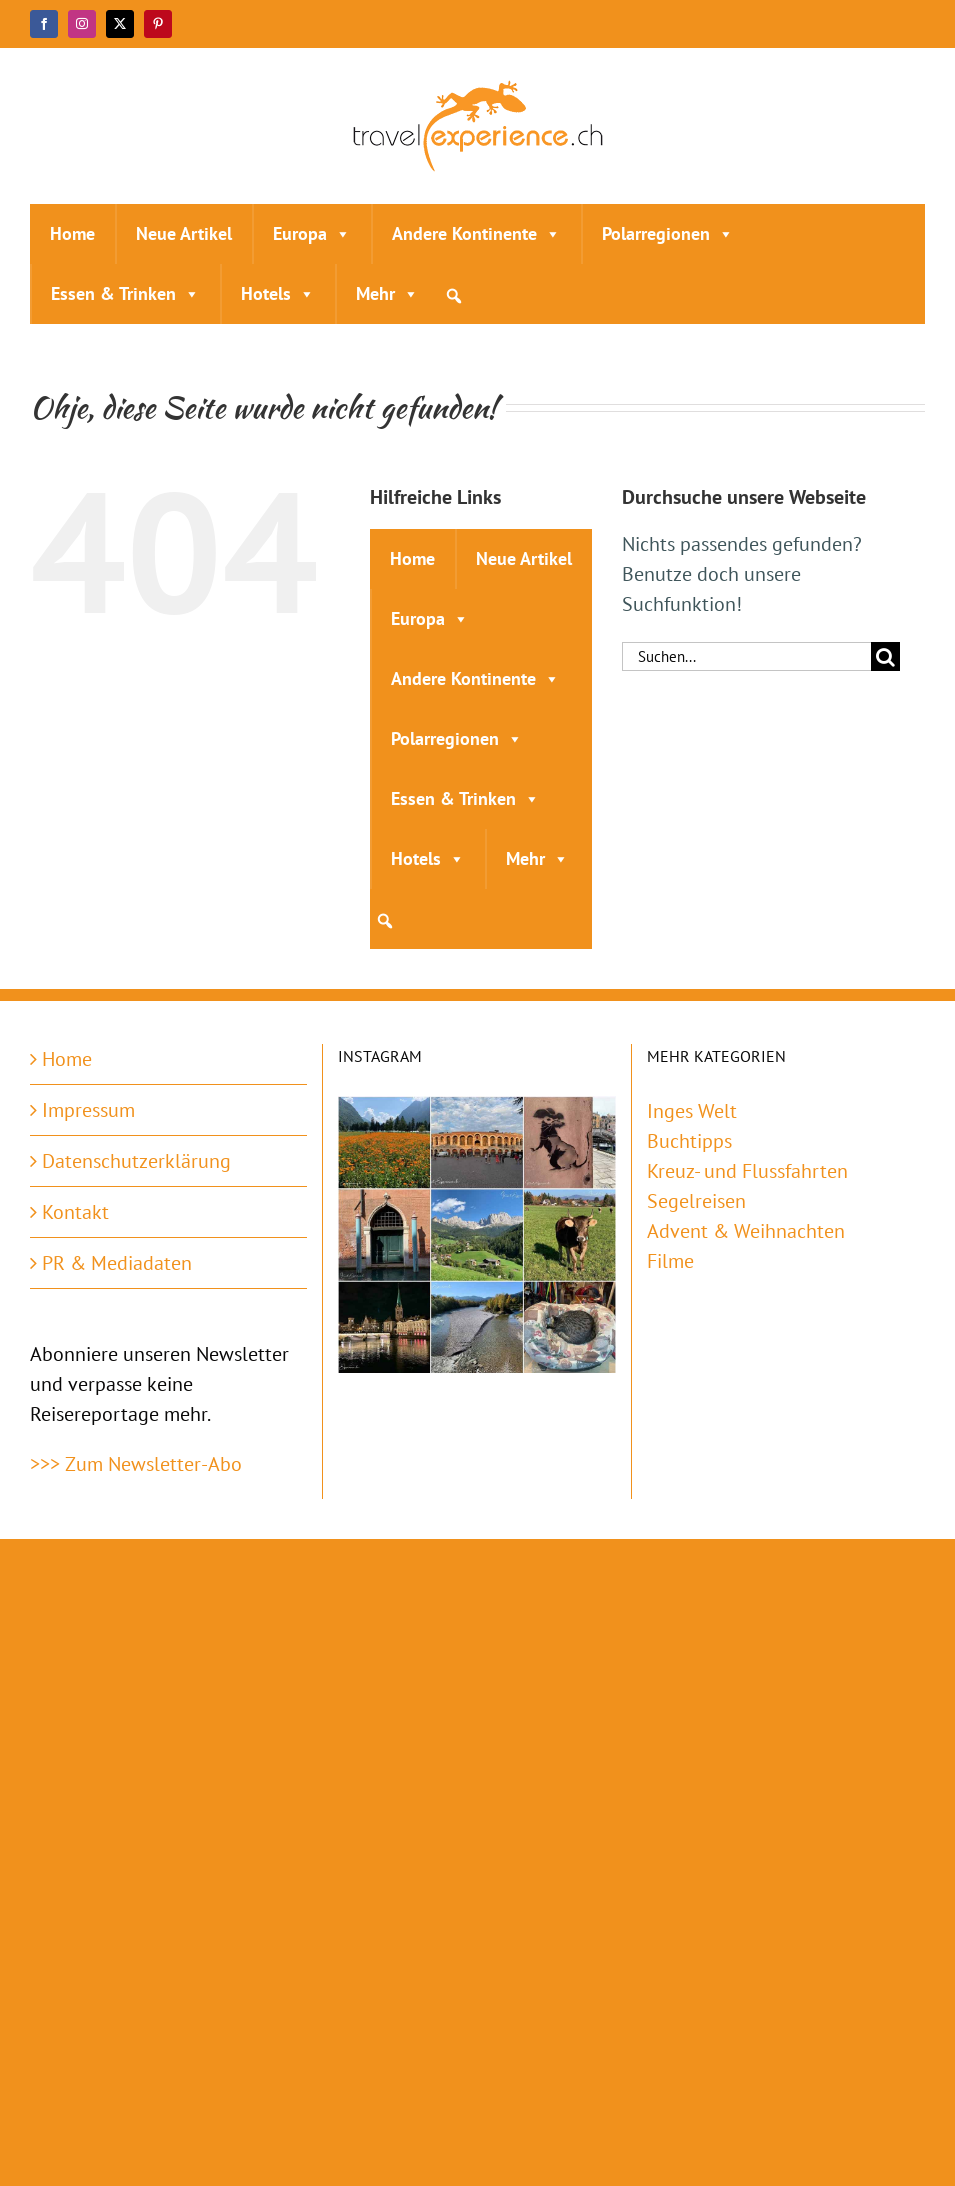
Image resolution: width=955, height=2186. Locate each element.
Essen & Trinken (125, 294)
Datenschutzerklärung (136, 1161)
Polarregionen (668, 234)
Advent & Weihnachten (746, 1231)
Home (72, 233)
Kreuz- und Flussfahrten (747, 1171)
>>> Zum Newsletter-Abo (136, 1464)
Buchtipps (689, 1141)
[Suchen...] (746, 656)
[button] (454, 296)
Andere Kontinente (476, 234)
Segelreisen (696, 1201)
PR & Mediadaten (117, 1263)
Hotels (278, 294)
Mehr (387, 294)
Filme (670, 1261)
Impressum (88, 1110)
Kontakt (75, 1212)
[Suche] (885, 656)
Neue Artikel (184, 233)
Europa (312, 234)
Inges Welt (692, 1111)
